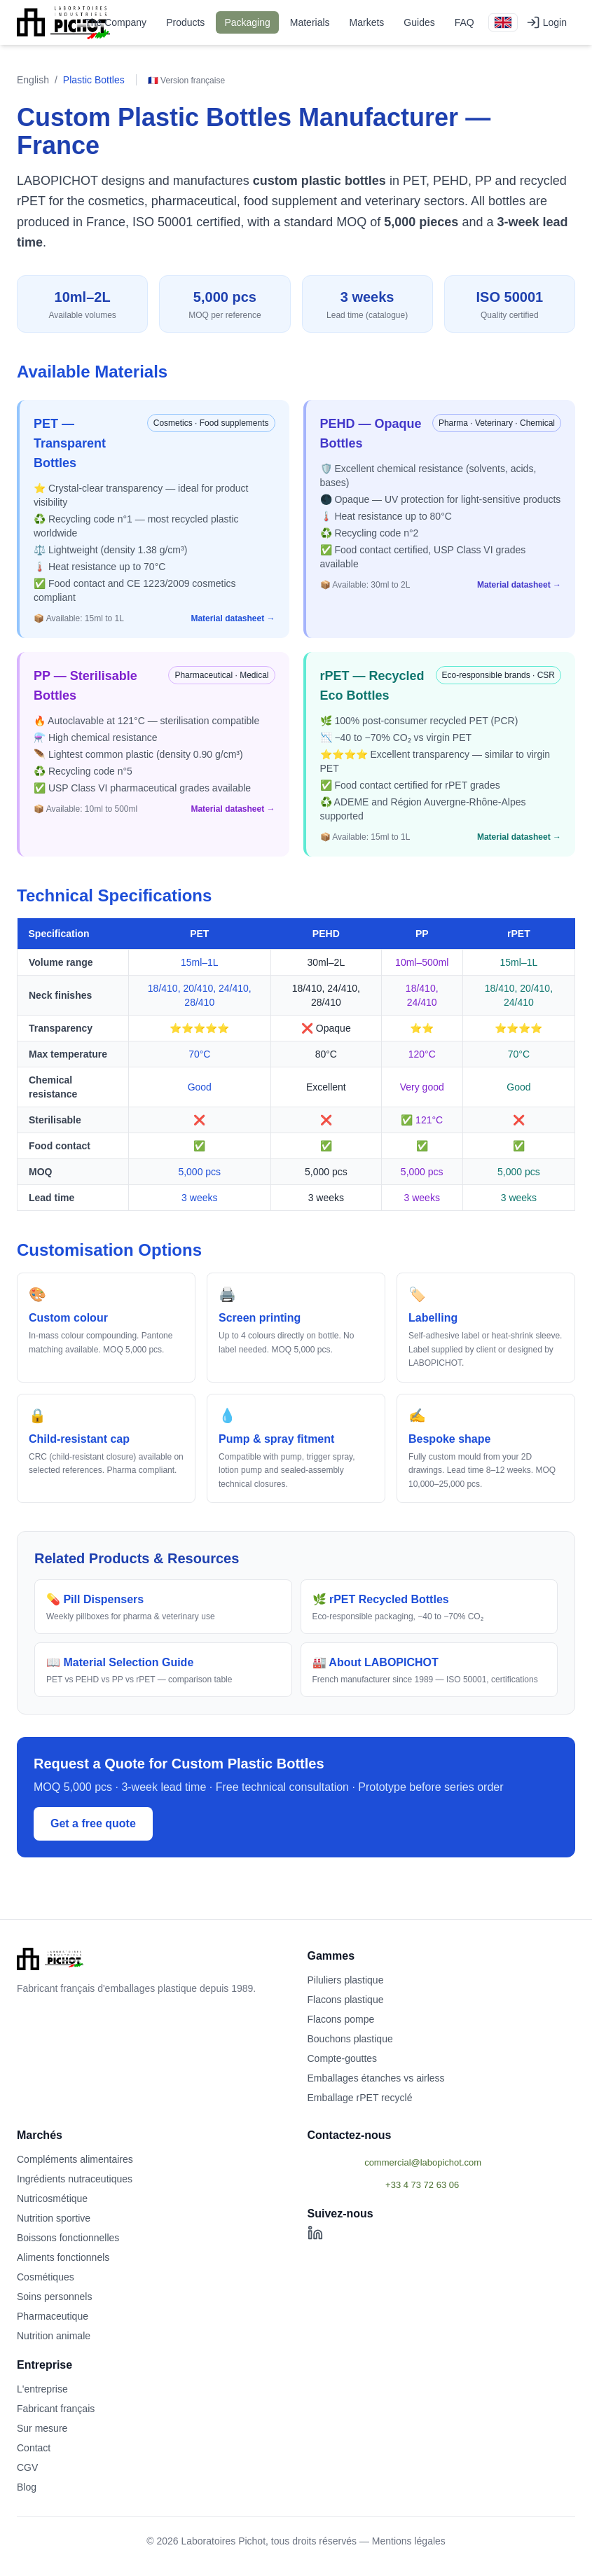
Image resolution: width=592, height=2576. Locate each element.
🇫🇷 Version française (186, 80)
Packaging (247, 22)
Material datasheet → (233, 618)
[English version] (503, 22)
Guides (419, 22)
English (33, 79)
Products (185, 22)
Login (546, 22)
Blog (26, 2487)
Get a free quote (93, 1823)
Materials (310, 22)
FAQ (464, 22)
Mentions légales (409, 2541)
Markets (367, 22)
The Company (115, 22)
